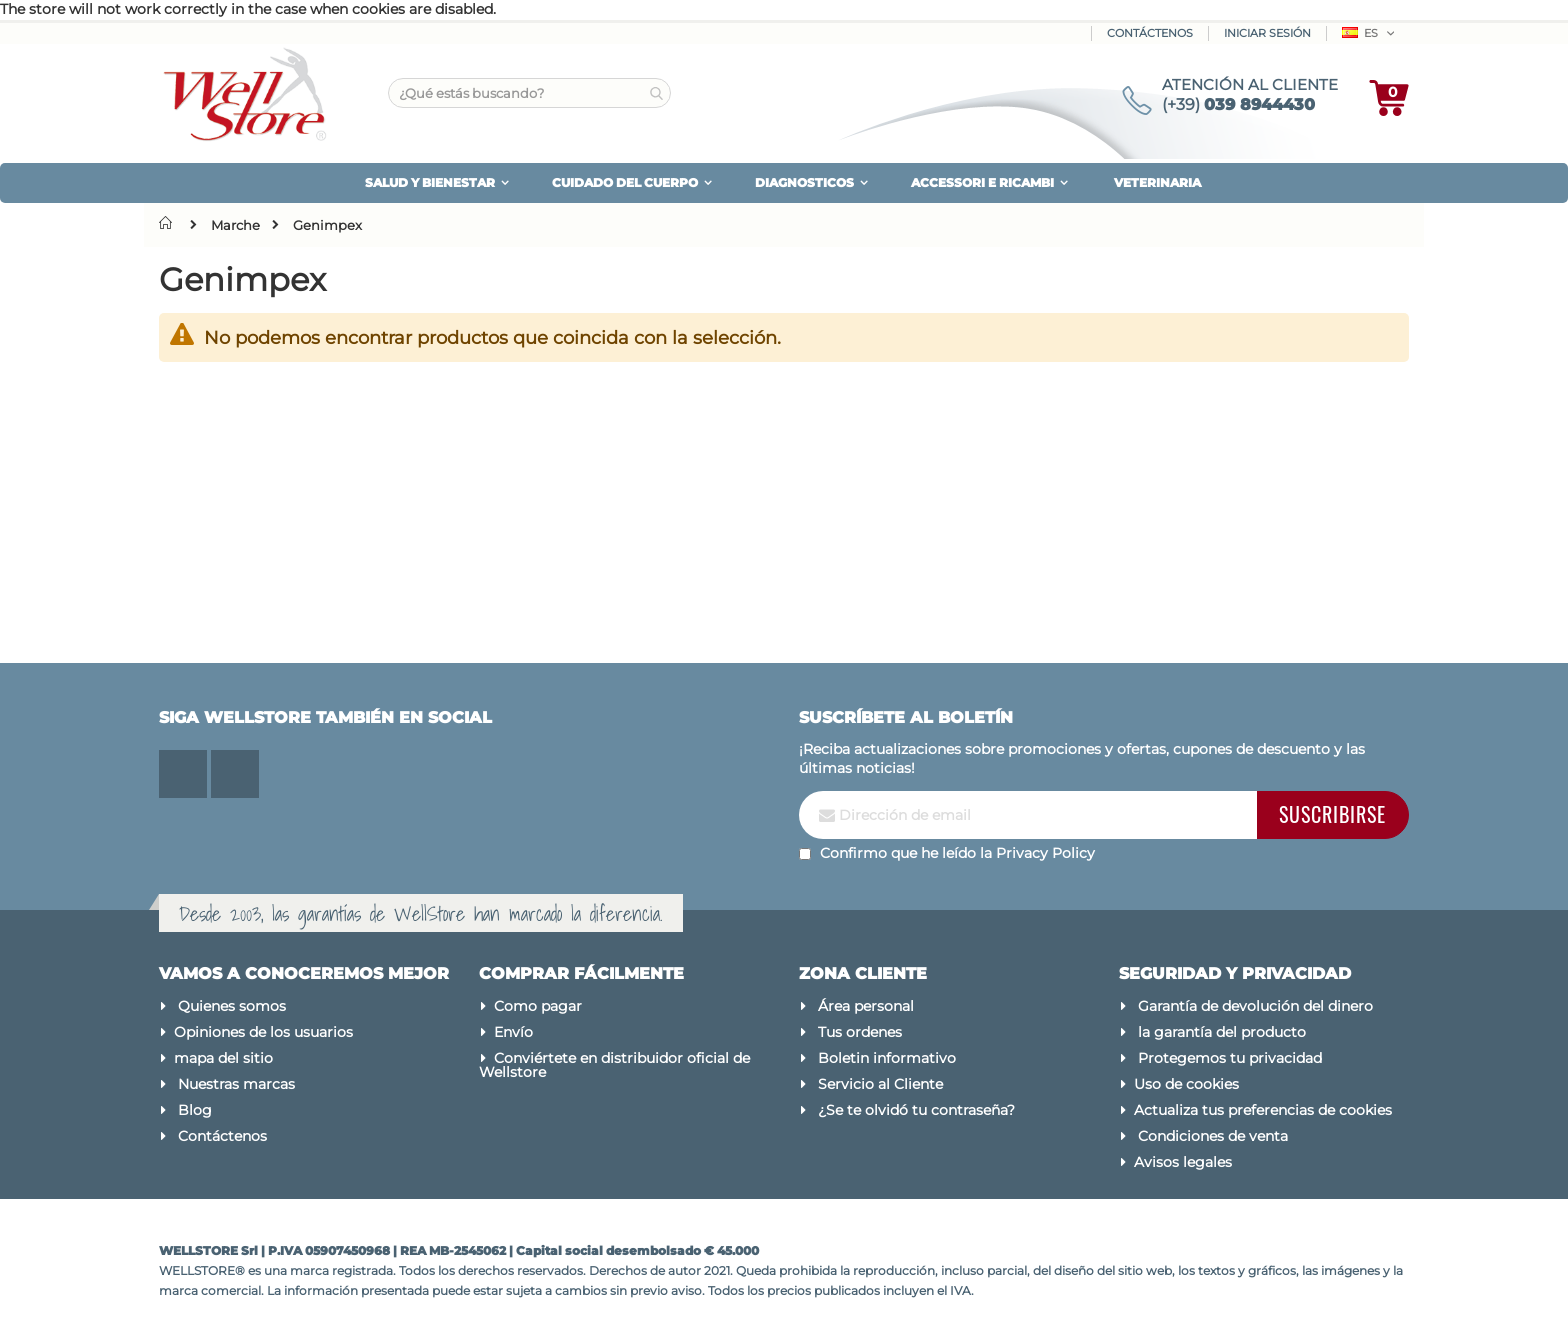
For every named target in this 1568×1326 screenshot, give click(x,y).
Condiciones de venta (1213, 1136)
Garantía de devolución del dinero (1255, 1006)
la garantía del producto (1222, 1032)
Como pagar (538, 1006)
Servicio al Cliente (880, 1084)
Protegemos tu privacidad (1230, 1058)
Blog (195, 1110)
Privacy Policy (1045, 853)
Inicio (170, 223)
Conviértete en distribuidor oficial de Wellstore (614, 1065)
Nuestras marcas (236, 1084)
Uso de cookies (1186, 1084)
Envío (513, 1032)
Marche (235, 225)
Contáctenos (1150, 33)
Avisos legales (1183, 1162)
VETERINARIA (1157, 182)
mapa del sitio (223, 1058)
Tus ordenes (860, 1032)
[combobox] (529, 93)
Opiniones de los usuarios (263, 1032)
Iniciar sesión (1267, 33)
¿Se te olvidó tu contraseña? (916, 1110)
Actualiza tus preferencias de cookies (1263, 1110)
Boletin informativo (887, 1058)
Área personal (866, 1006)
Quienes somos (232, 1006)
